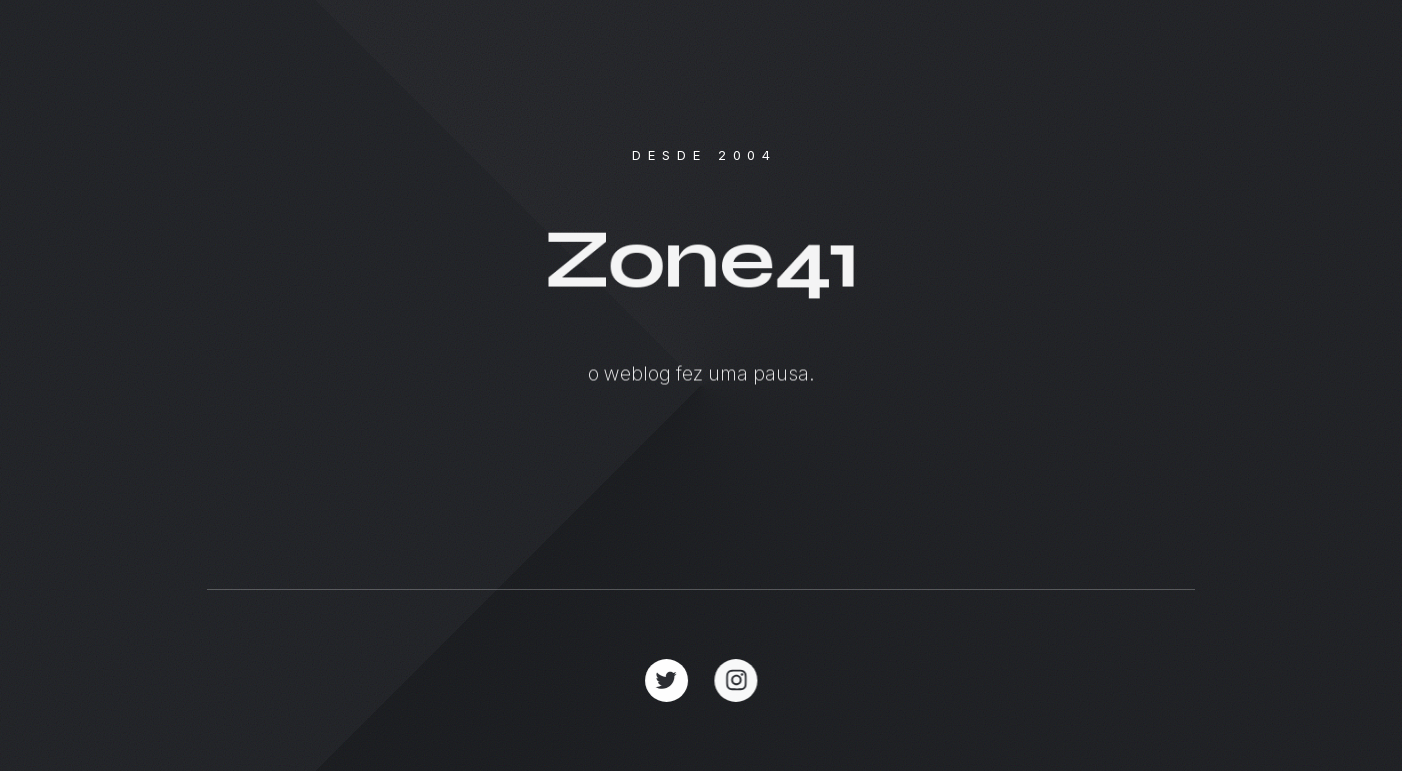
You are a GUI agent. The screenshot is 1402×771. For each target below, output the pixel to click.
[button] (666, 680)
